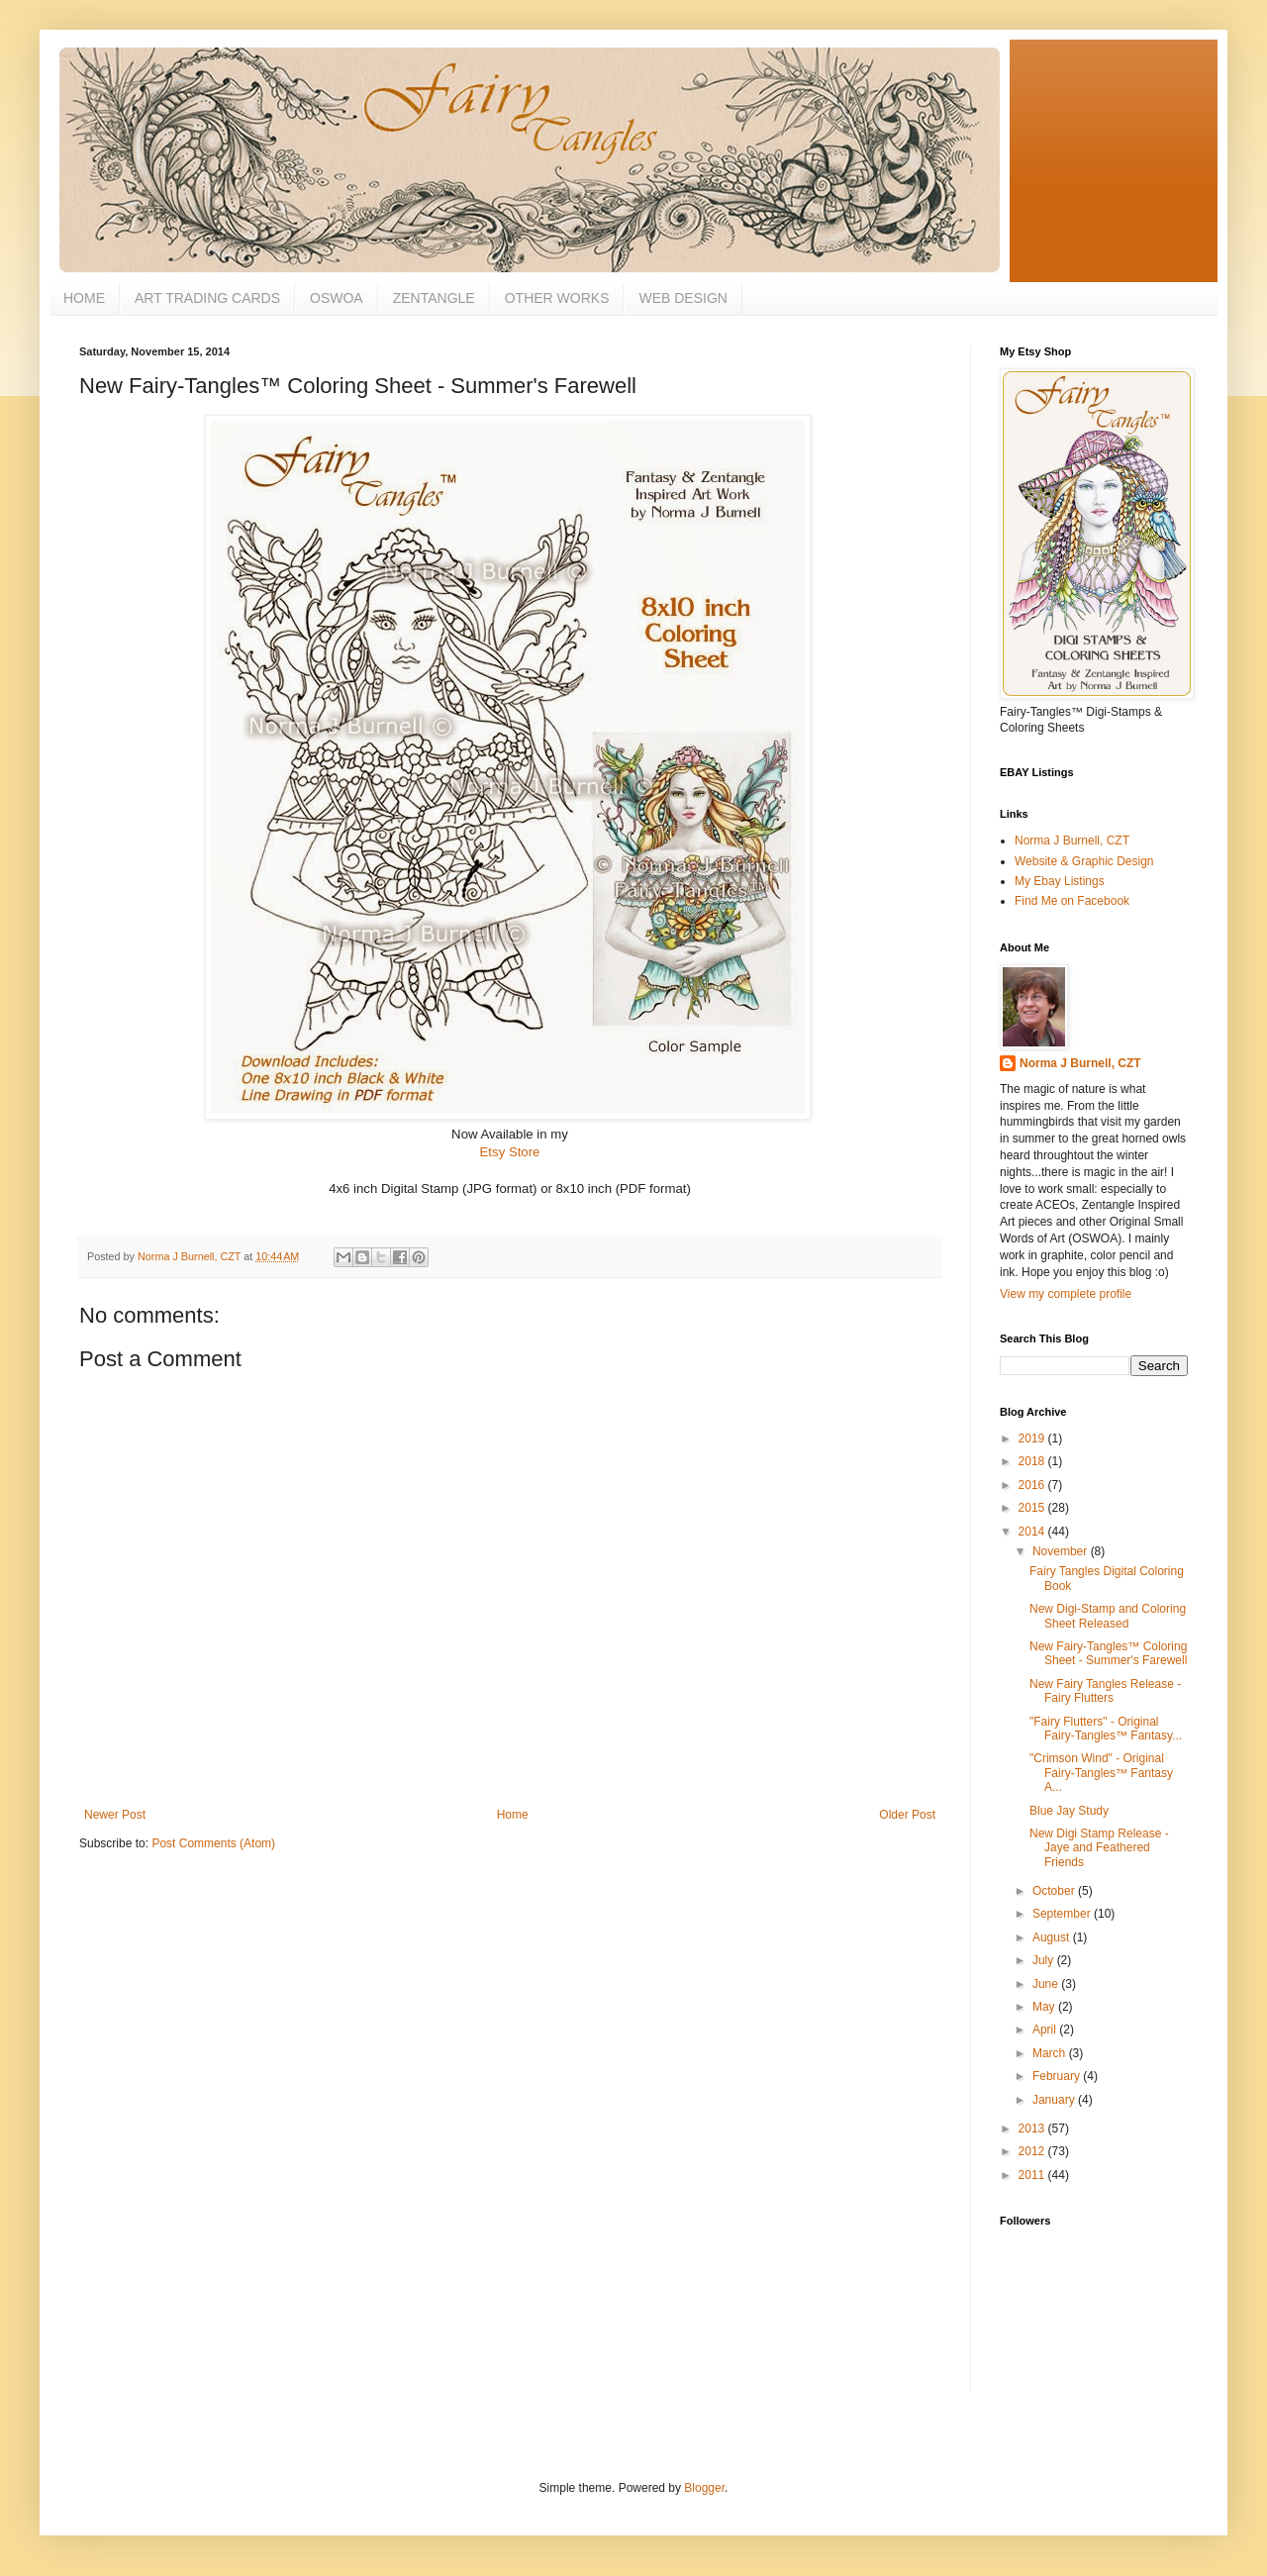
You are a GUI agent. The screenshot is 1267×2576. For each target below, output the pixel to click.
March (1050, 2053)
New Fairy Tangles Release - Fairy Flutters (1105, 1691)
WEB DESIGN (682, 298)
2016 (1033, 1485)
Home (513, 1815)
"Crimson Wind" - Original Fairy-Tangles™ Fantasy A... (1101, 1772)
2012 (1033, 2151)
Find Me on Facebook (1072, 901)
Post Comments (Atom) (213, 1843)
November (1061, 1551)
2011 (1033, 2175)
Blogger (704, 2488)
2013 (1033, 2128)
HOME (84, 298)
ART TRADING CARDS (207, 298)
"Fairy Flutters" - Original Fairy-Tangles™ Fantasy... (1105, 1728)
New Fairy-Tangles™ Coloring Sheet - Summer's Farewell (1108, 1653)
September (1063, 1914)
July (1044, 1960)
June (1046, 1984)
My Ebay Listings (1060, 881)
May (1045, 2007)
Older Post (907, 1815)
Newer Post (115, 1815)
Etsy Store (510, 1151)
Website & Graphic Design (1084, 861)
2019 (1033, 1438)
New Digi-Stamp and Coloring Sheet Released (1107, 1616)
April (1045, 2029)
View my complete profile (1065, 1294)
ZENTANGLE (434, 298)
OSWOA (336, 298)
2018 (1033, 1461)
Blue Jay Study (1069, 1811)
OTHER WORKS (557, 298)
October (1055, 1891)
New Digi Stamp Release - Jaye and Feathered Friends (1099, 1848)
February (1057, 2076)
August (1052, 1937)
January (1055, 2100)
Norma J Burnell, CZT (1072, 840)
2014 (1033, 1531)
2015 (1033, 1508)
